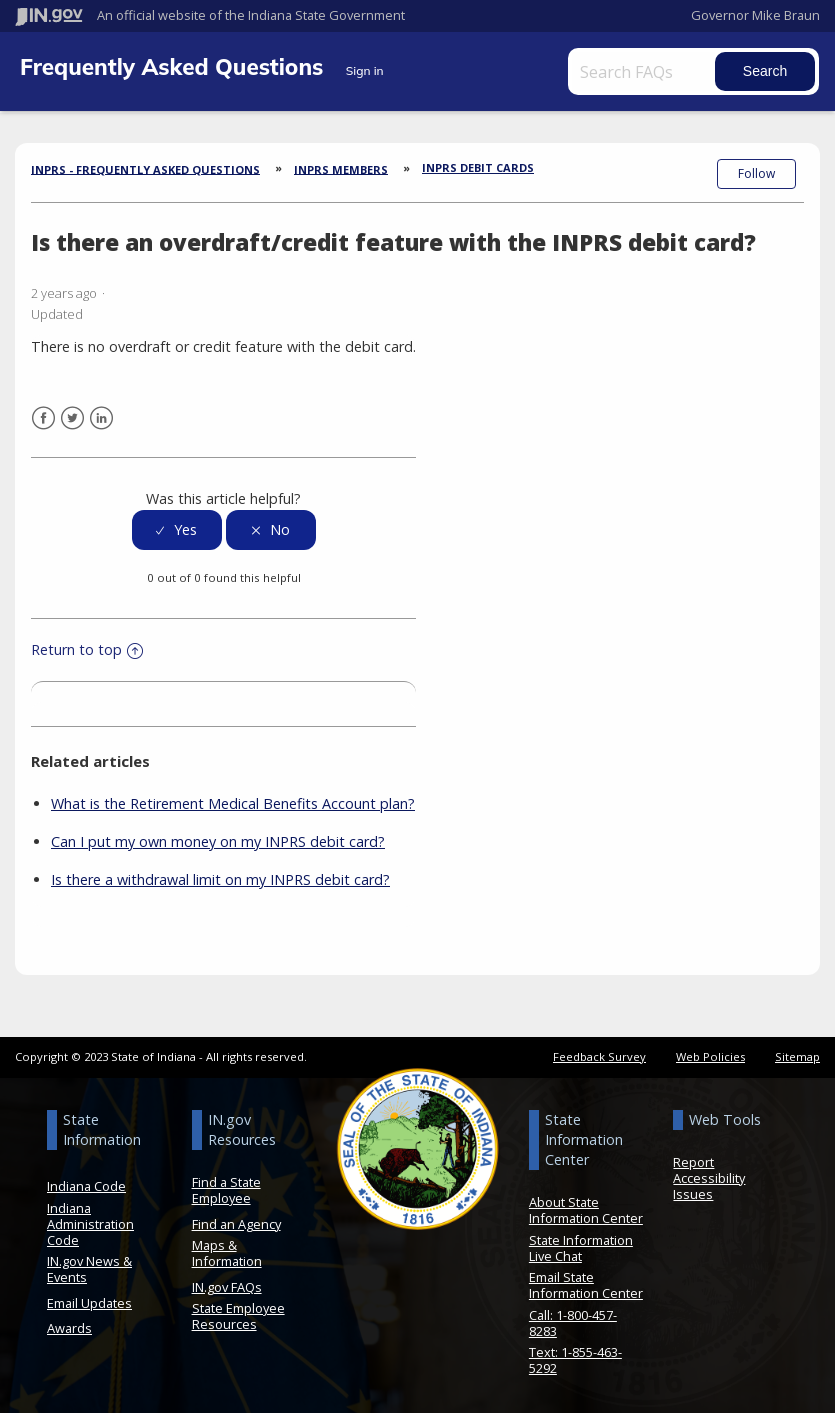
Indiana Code (86, 1185)
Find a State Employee (226, 1189)
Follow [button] (756, 173)
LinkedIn (101, 417)
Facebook (43, 417)
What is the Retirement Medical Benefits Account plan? (233, 802)
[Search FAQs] (644, 71)
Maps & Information (227, 1252)
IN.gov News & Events (89, 1268)
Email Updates (89, 1302)
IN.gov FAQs (227, 1286)
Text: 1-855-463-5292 (575, 1360)
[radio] (177, 529)
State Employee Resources (238, 1315)
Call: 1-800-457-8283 (573, 1322)
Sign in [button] (365, 70)
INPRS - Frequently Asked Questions (145, 168)
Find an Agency (236, 1223)
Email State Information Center (586, 1284)
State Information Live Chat (581, 1247)
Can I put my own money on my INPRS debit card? (218, 840)
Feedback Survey (599, 1055)
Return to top (87, 648)
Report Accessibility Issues (709, 1177)
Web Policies (710, 1055)
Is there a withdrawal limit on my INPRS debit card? (220, 878)
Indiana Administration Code (90, 1223)
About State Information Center (586, 1209)
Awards (69, 1327)
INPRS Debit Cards (478, 167)
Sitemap (797, 1055)
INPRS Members (341, 168)
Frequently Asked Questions (175, 66)
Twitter (72, 417)
